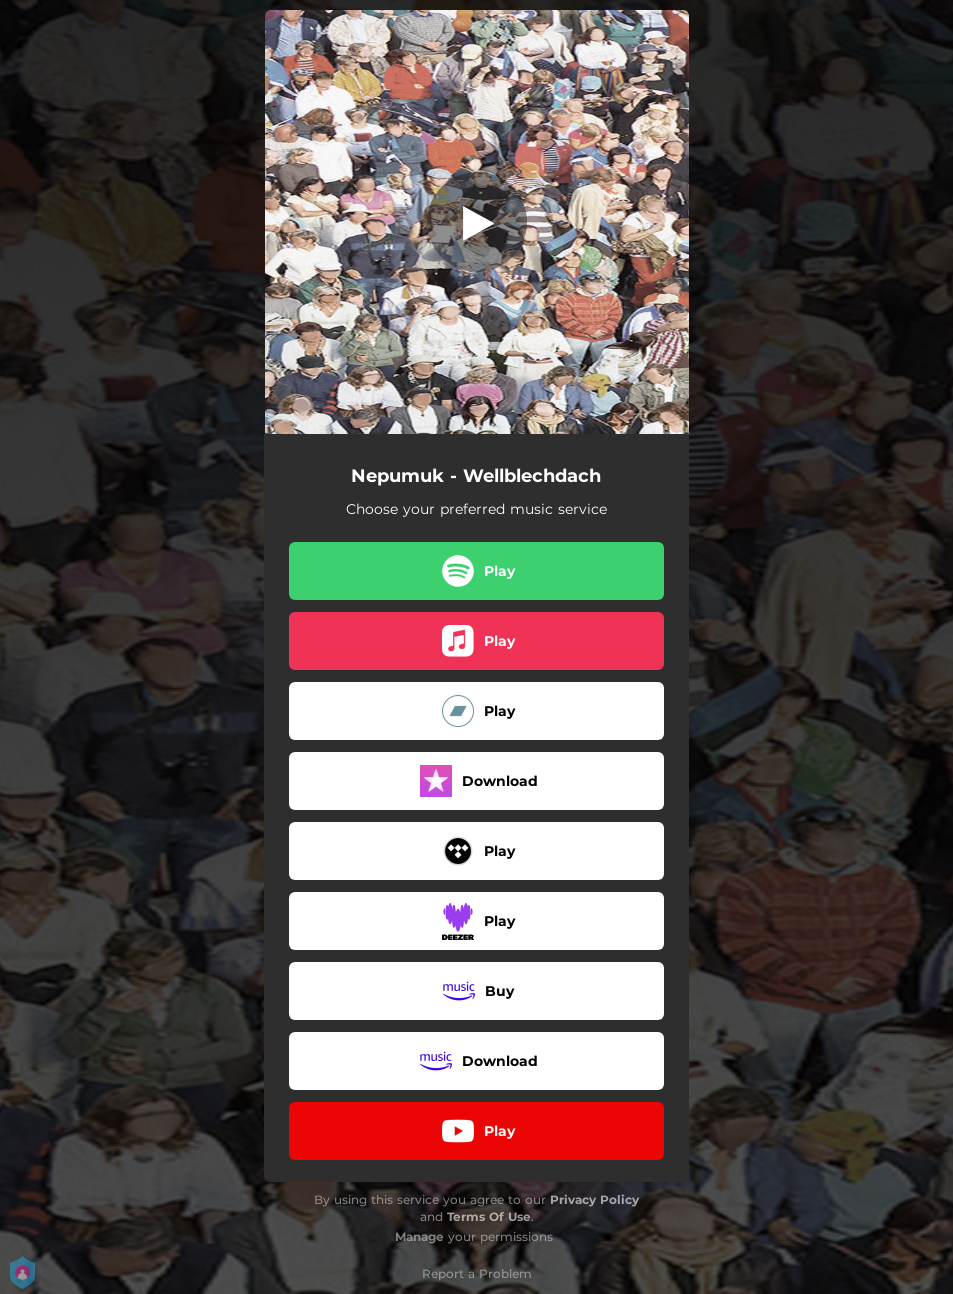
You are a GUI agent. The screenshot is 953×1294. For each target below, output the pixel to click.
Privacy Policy (594, 1199)
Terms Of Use (489, 1216)
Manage (419, 1236)
